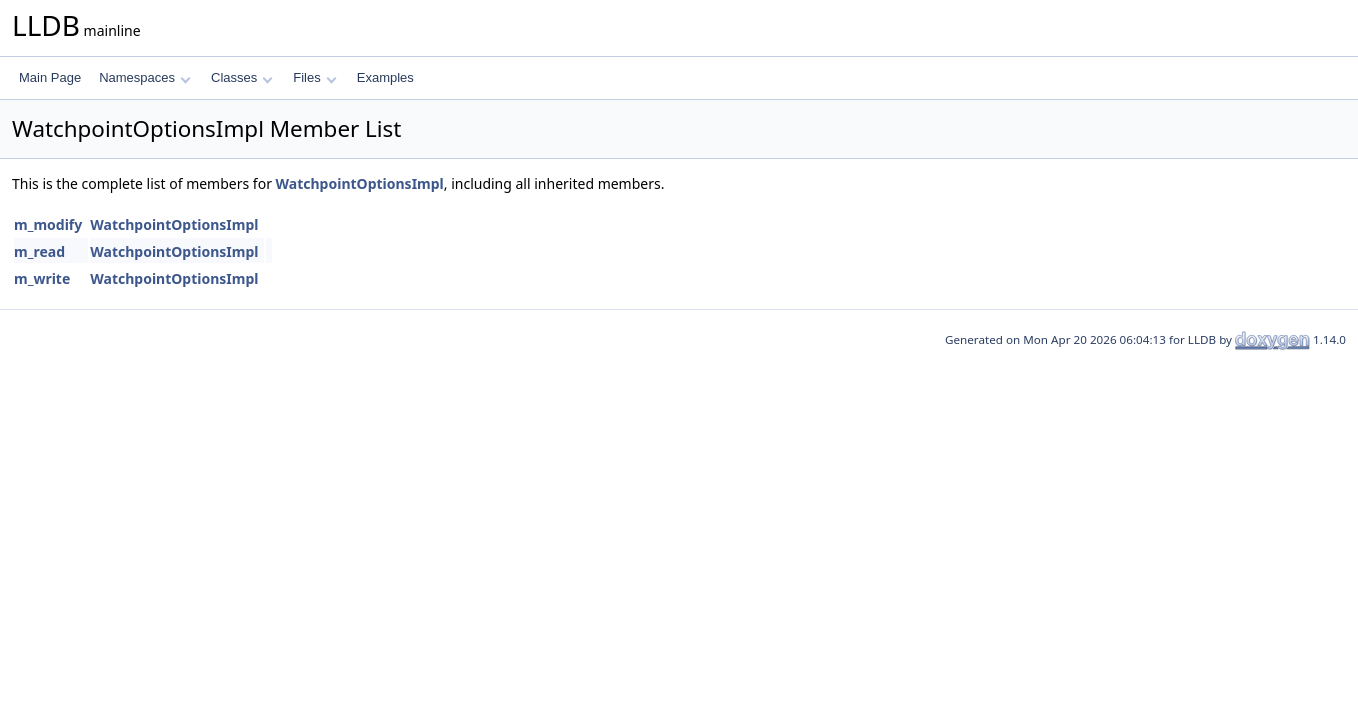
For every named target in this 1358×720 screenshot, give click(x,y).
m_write (42, 278)
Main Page (50, 77)
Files (314, 77)
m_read (39, 251)
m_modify (48, 224)
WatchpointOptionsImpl (360, 183)
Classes (242, 77)
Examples (385, 77)
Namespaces (144, 77)
